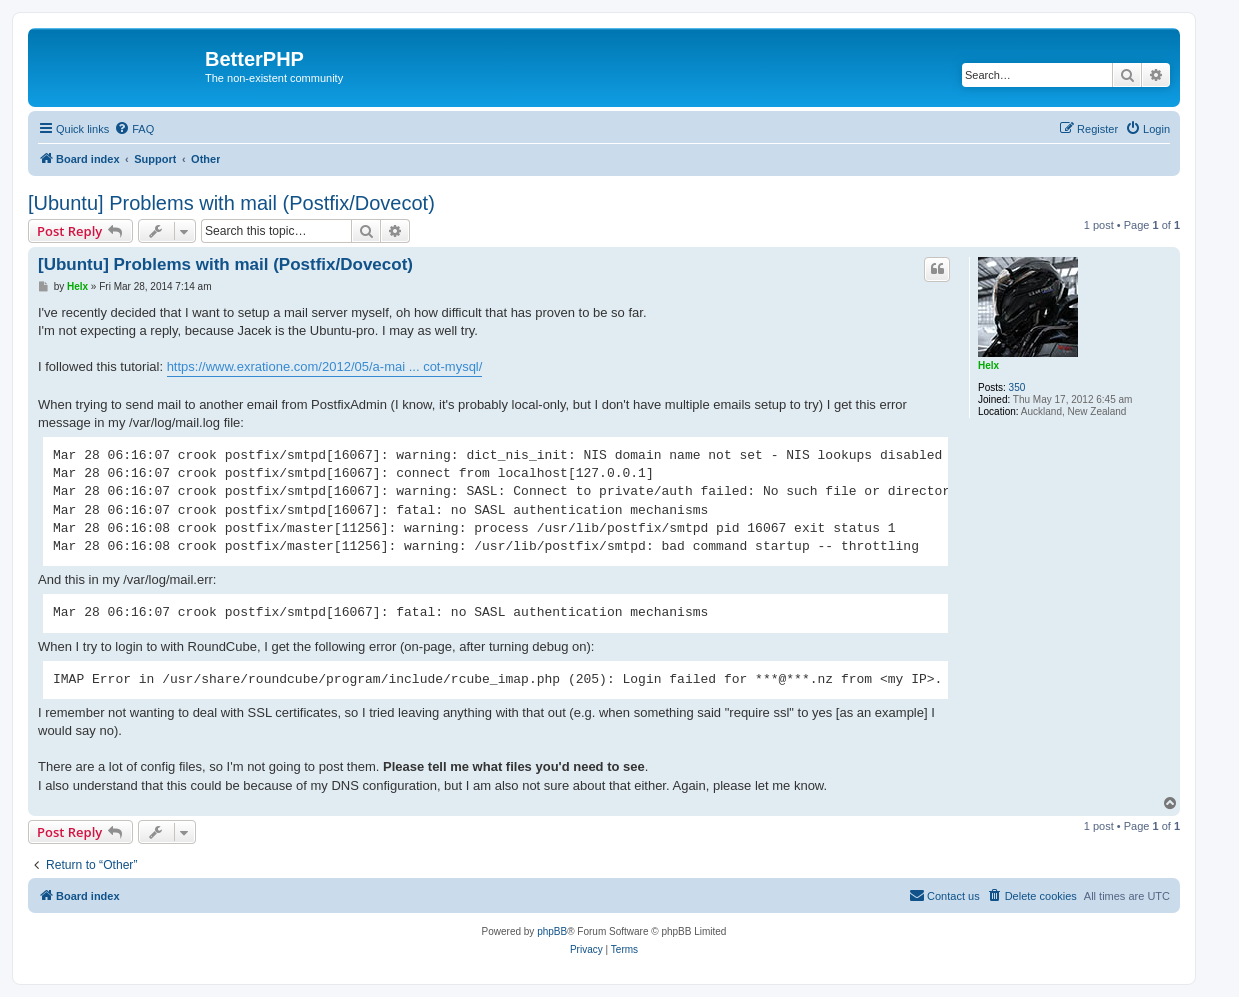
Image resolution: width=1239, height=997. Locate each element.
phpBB (552, 931)
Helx (988, 365)
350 (1017, 387)
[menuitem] (134, 129)
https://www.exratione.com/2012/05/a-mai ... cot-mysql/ (325, 366)
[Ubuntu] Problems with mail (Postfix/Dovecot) (231, 203)
